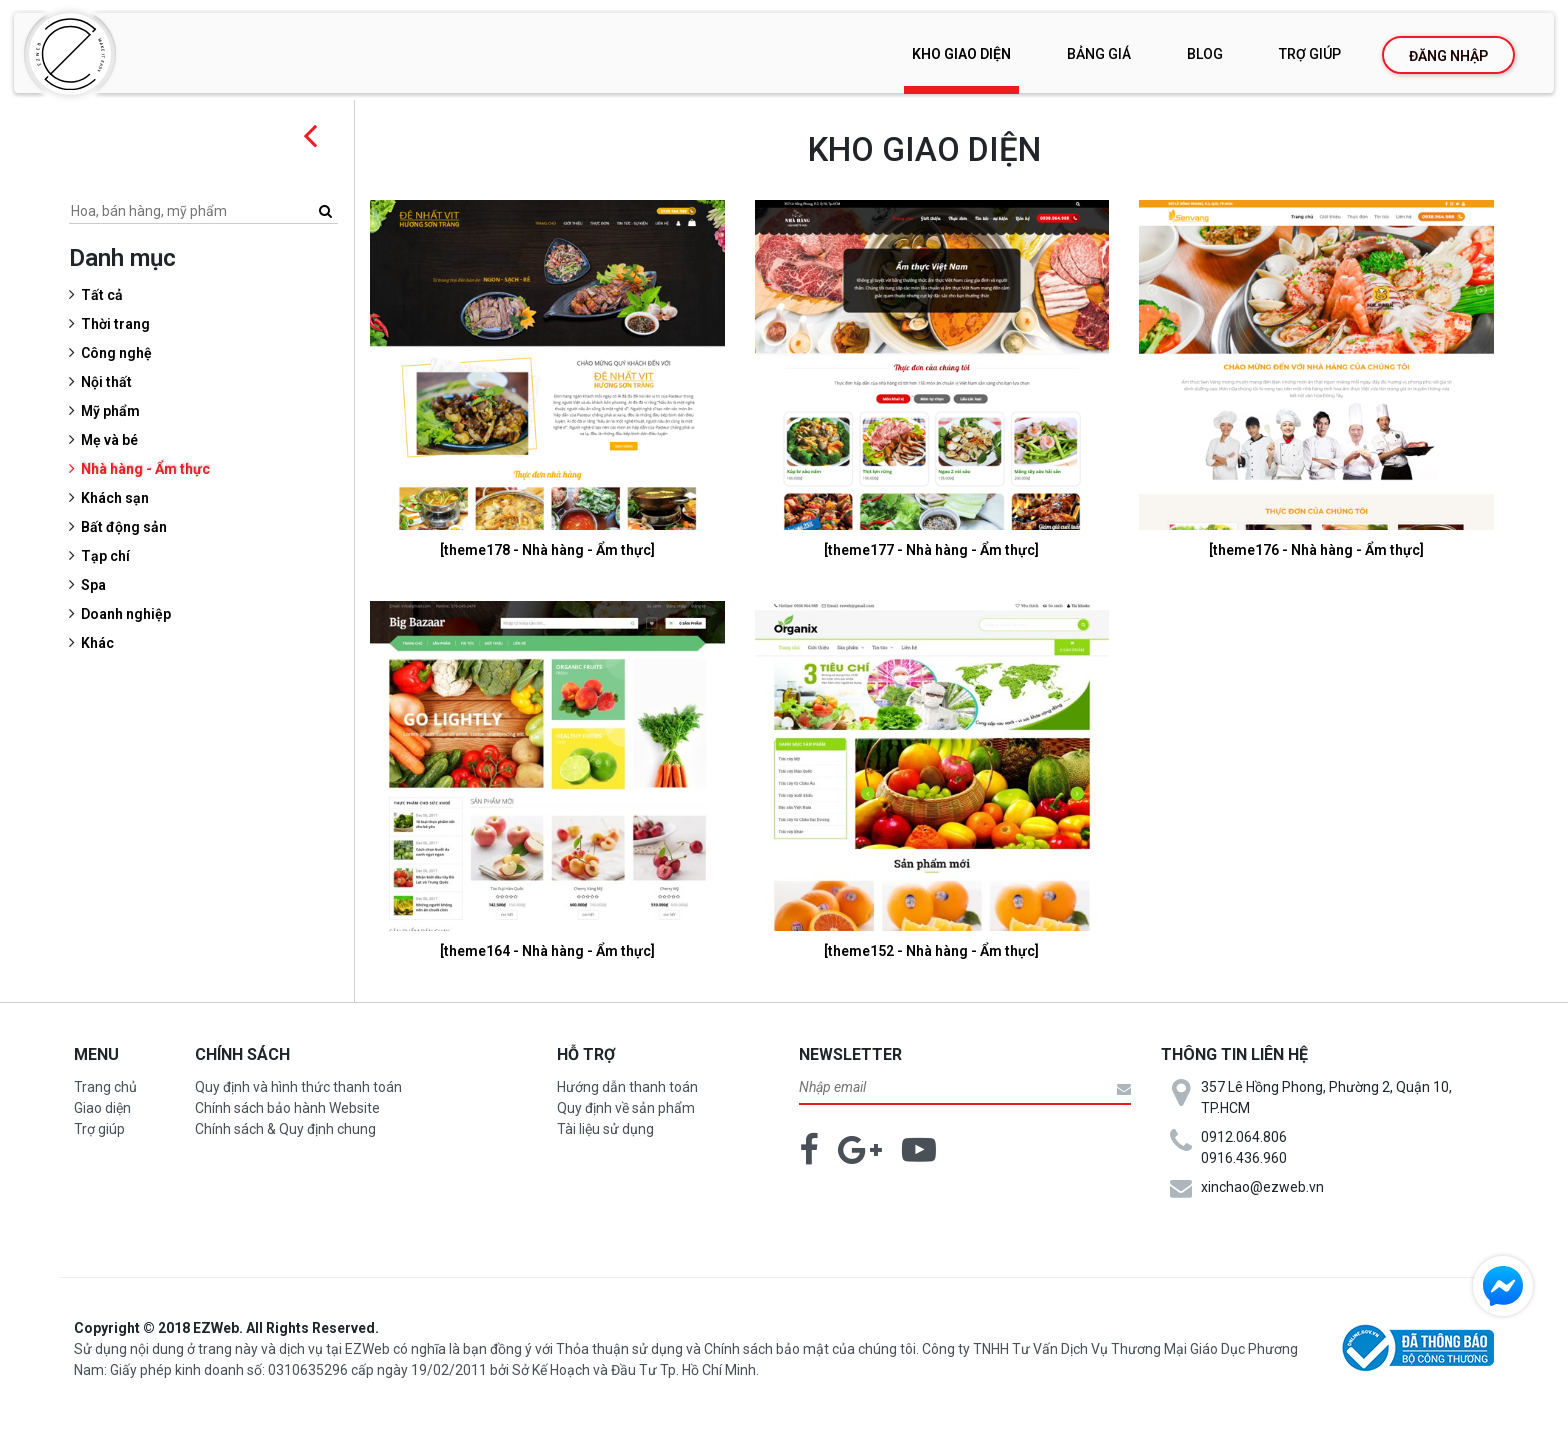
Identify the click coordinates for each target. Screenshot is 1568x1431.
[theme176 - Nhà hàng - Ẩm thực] (1317, 550)
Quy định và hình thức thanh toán (298, 1087)
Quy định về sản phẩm (626, 1108)
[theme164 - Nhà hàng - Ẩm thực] (550, 951)
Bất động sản (129, 527)
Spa (98, 585)
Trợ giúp (1310, 54)
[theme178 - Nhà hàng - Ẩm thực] (550, 550)
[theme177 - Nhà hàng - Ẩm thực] (933, 550)
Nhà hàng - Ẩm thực (150, 469)
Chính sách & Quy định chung (285, 1129)
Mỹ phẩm (115, 411)
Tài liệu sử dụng (605, 1129)
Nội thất (111, 382)
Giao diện (102, 1108)
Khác (102, 643)
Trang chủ (105, 1087)
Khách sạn (120, 498)
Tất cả (107, 295)
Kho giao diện (961, 54)
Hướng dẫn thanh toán (627, 1087)
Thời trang (120, 324)
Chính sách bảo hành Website (287, 1108)
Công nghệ (121, 353)
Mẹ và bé (114, 440)
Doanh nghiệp (131, 614)
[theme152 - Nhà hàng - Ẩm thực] (933, 951)
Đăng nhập (1448, 56)
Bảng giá (1099, 54)
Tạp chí (110, 556)
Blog (1205, 54)
